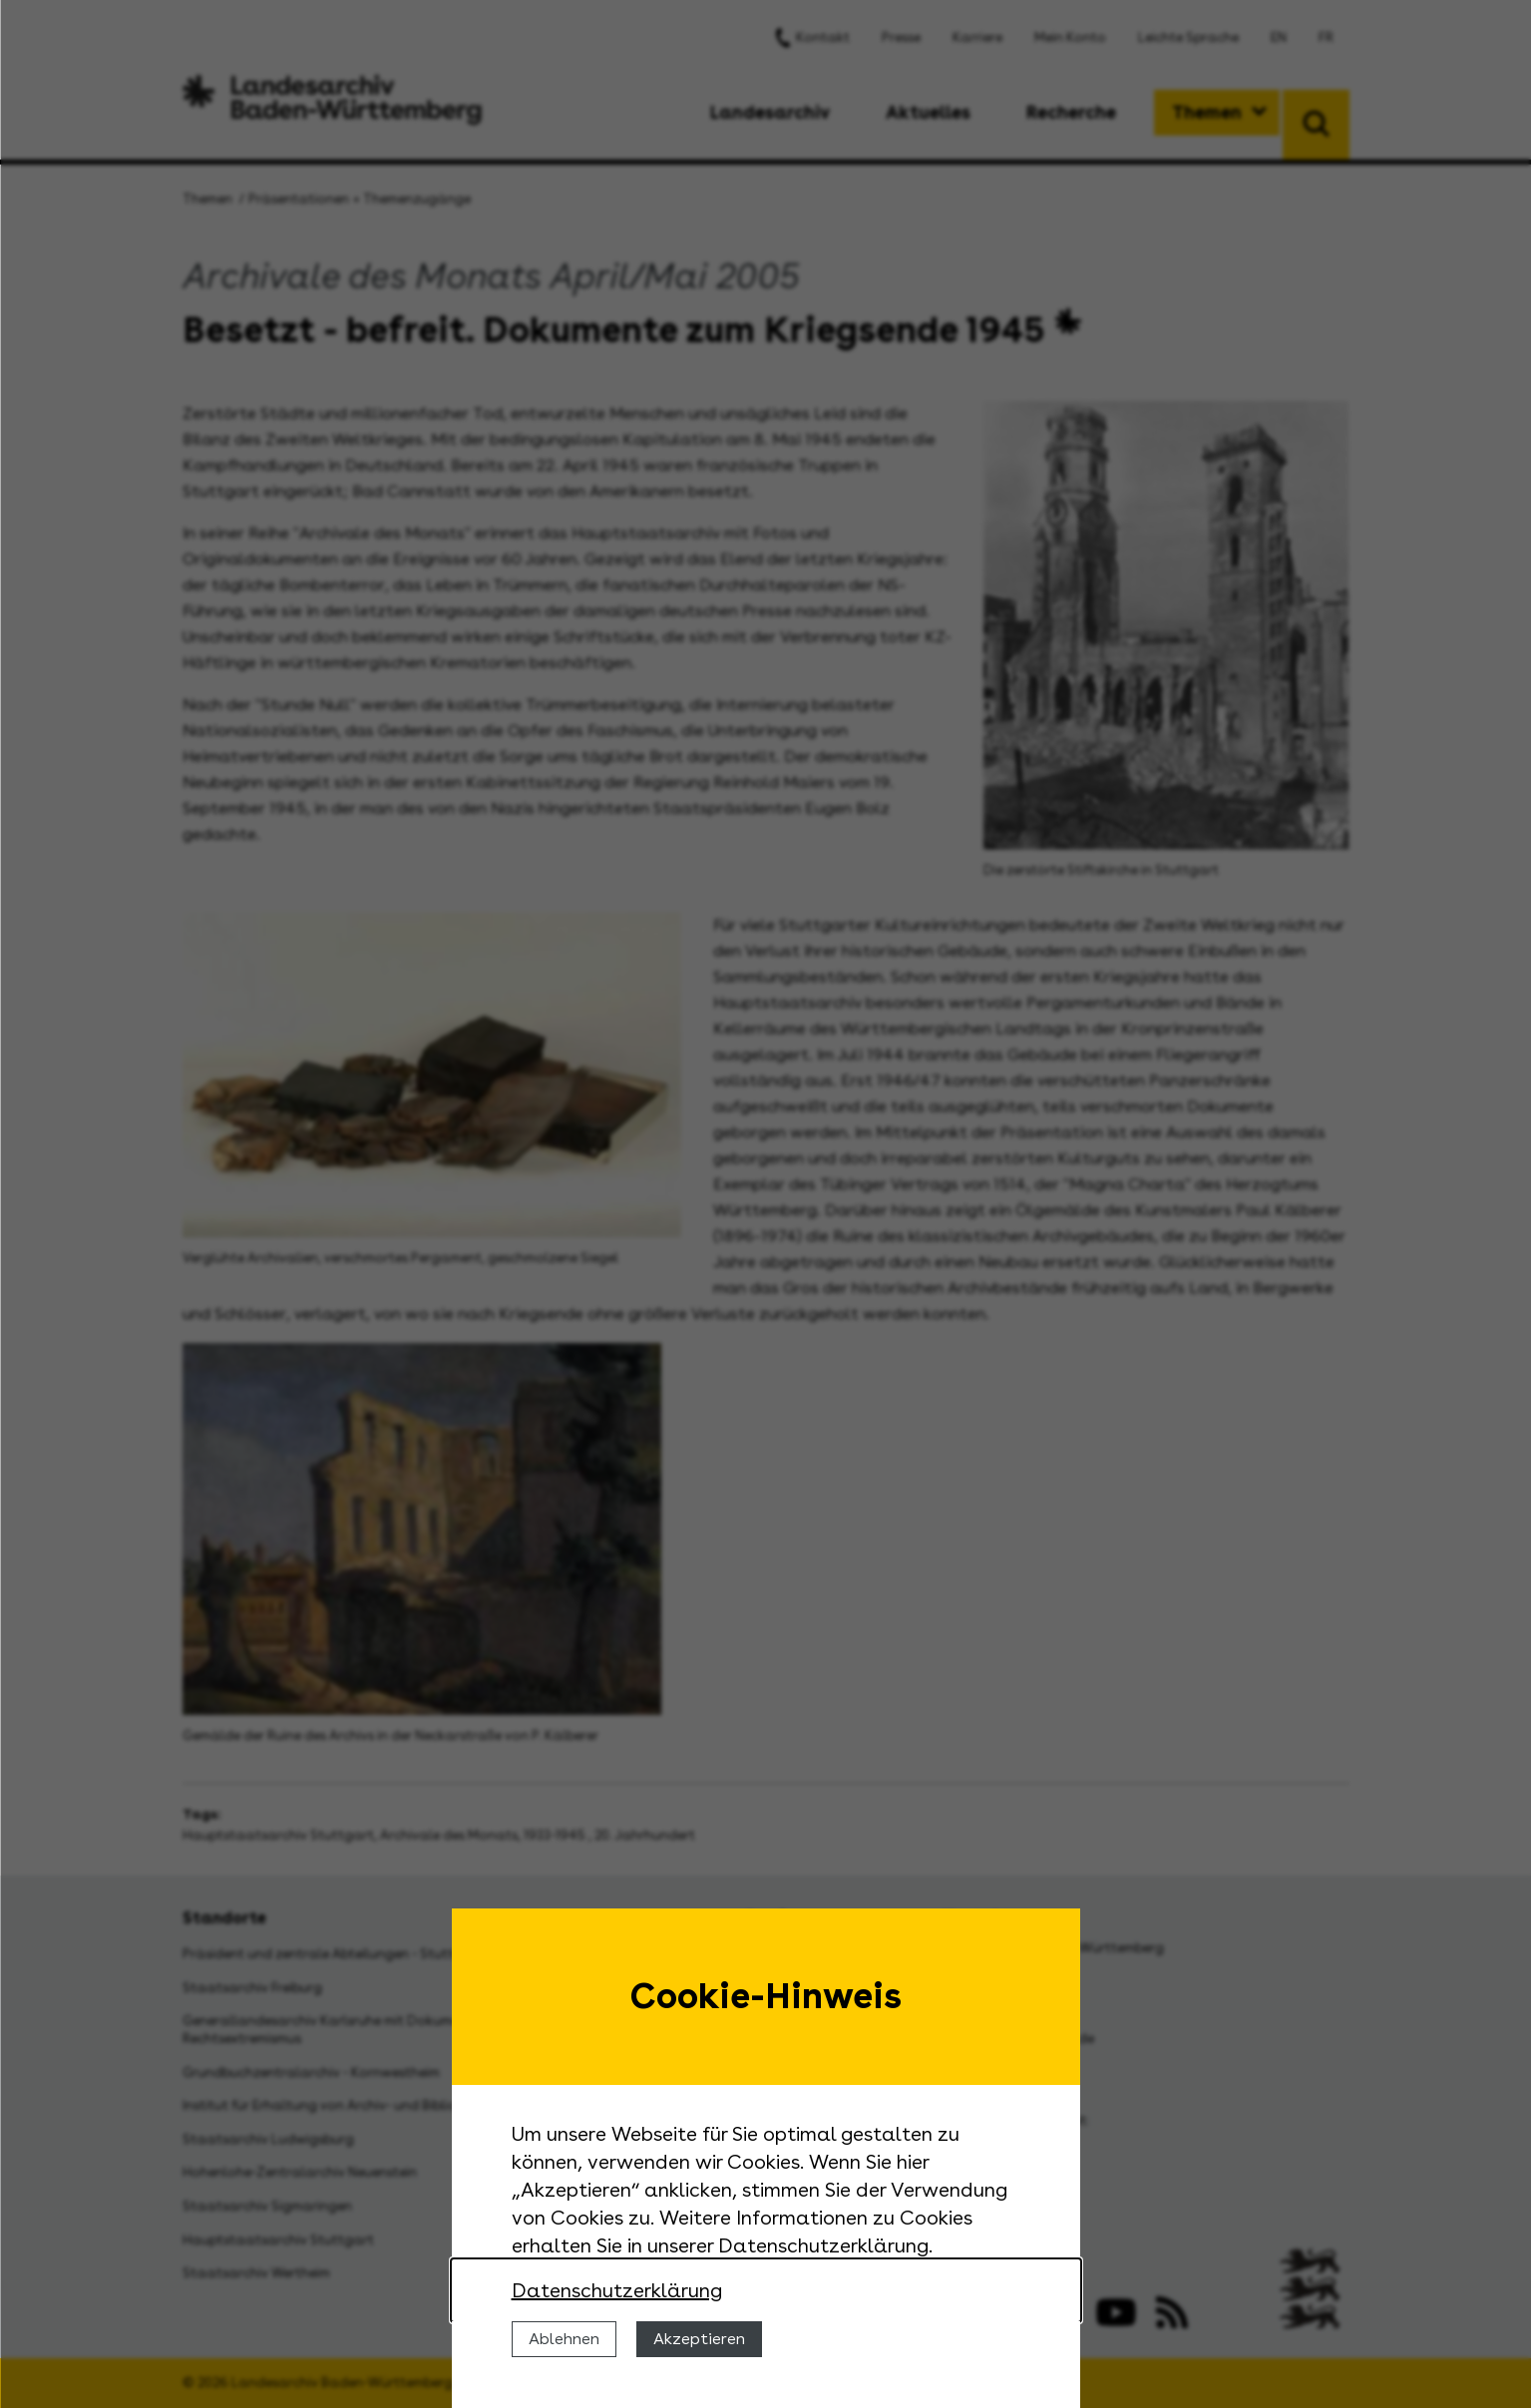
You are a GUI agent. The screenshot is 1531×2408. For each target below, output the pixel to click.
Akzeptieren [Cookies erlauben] (699, 2338)
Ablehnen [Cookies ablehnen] (564, 2338)
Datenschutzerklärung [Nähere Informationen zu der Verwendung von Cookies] (617, 2290)
